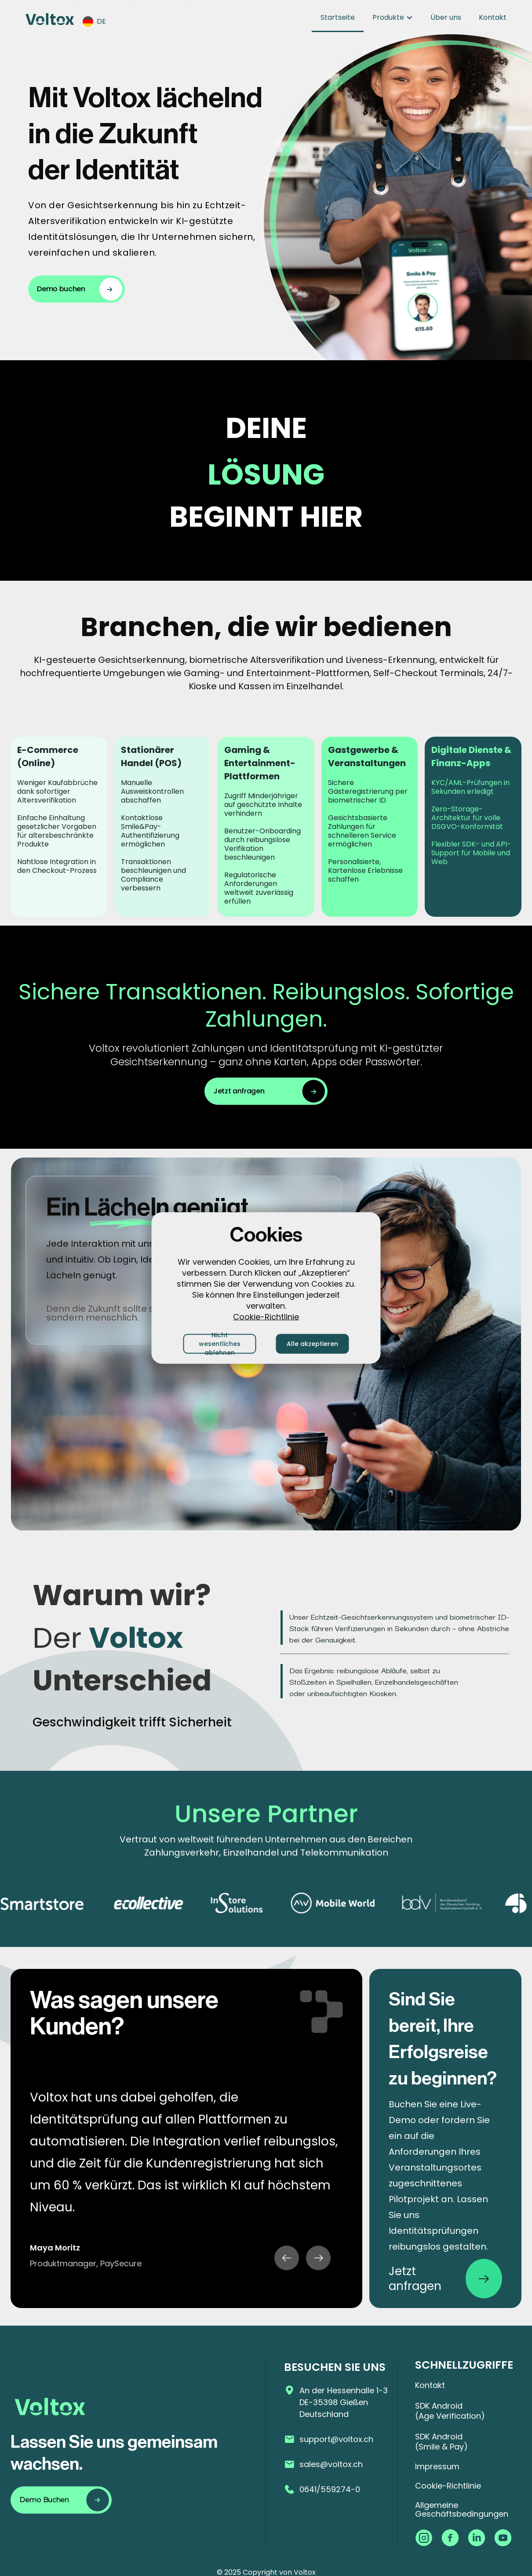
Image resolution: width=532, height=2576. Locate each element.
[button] (99, 21)
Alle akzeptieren (312, 1343)
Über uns (445, 17)
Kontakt (492, 17)
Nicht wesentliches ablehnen (219, 1343)
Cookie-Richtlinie (266, 1316)
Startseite (338, 17)
